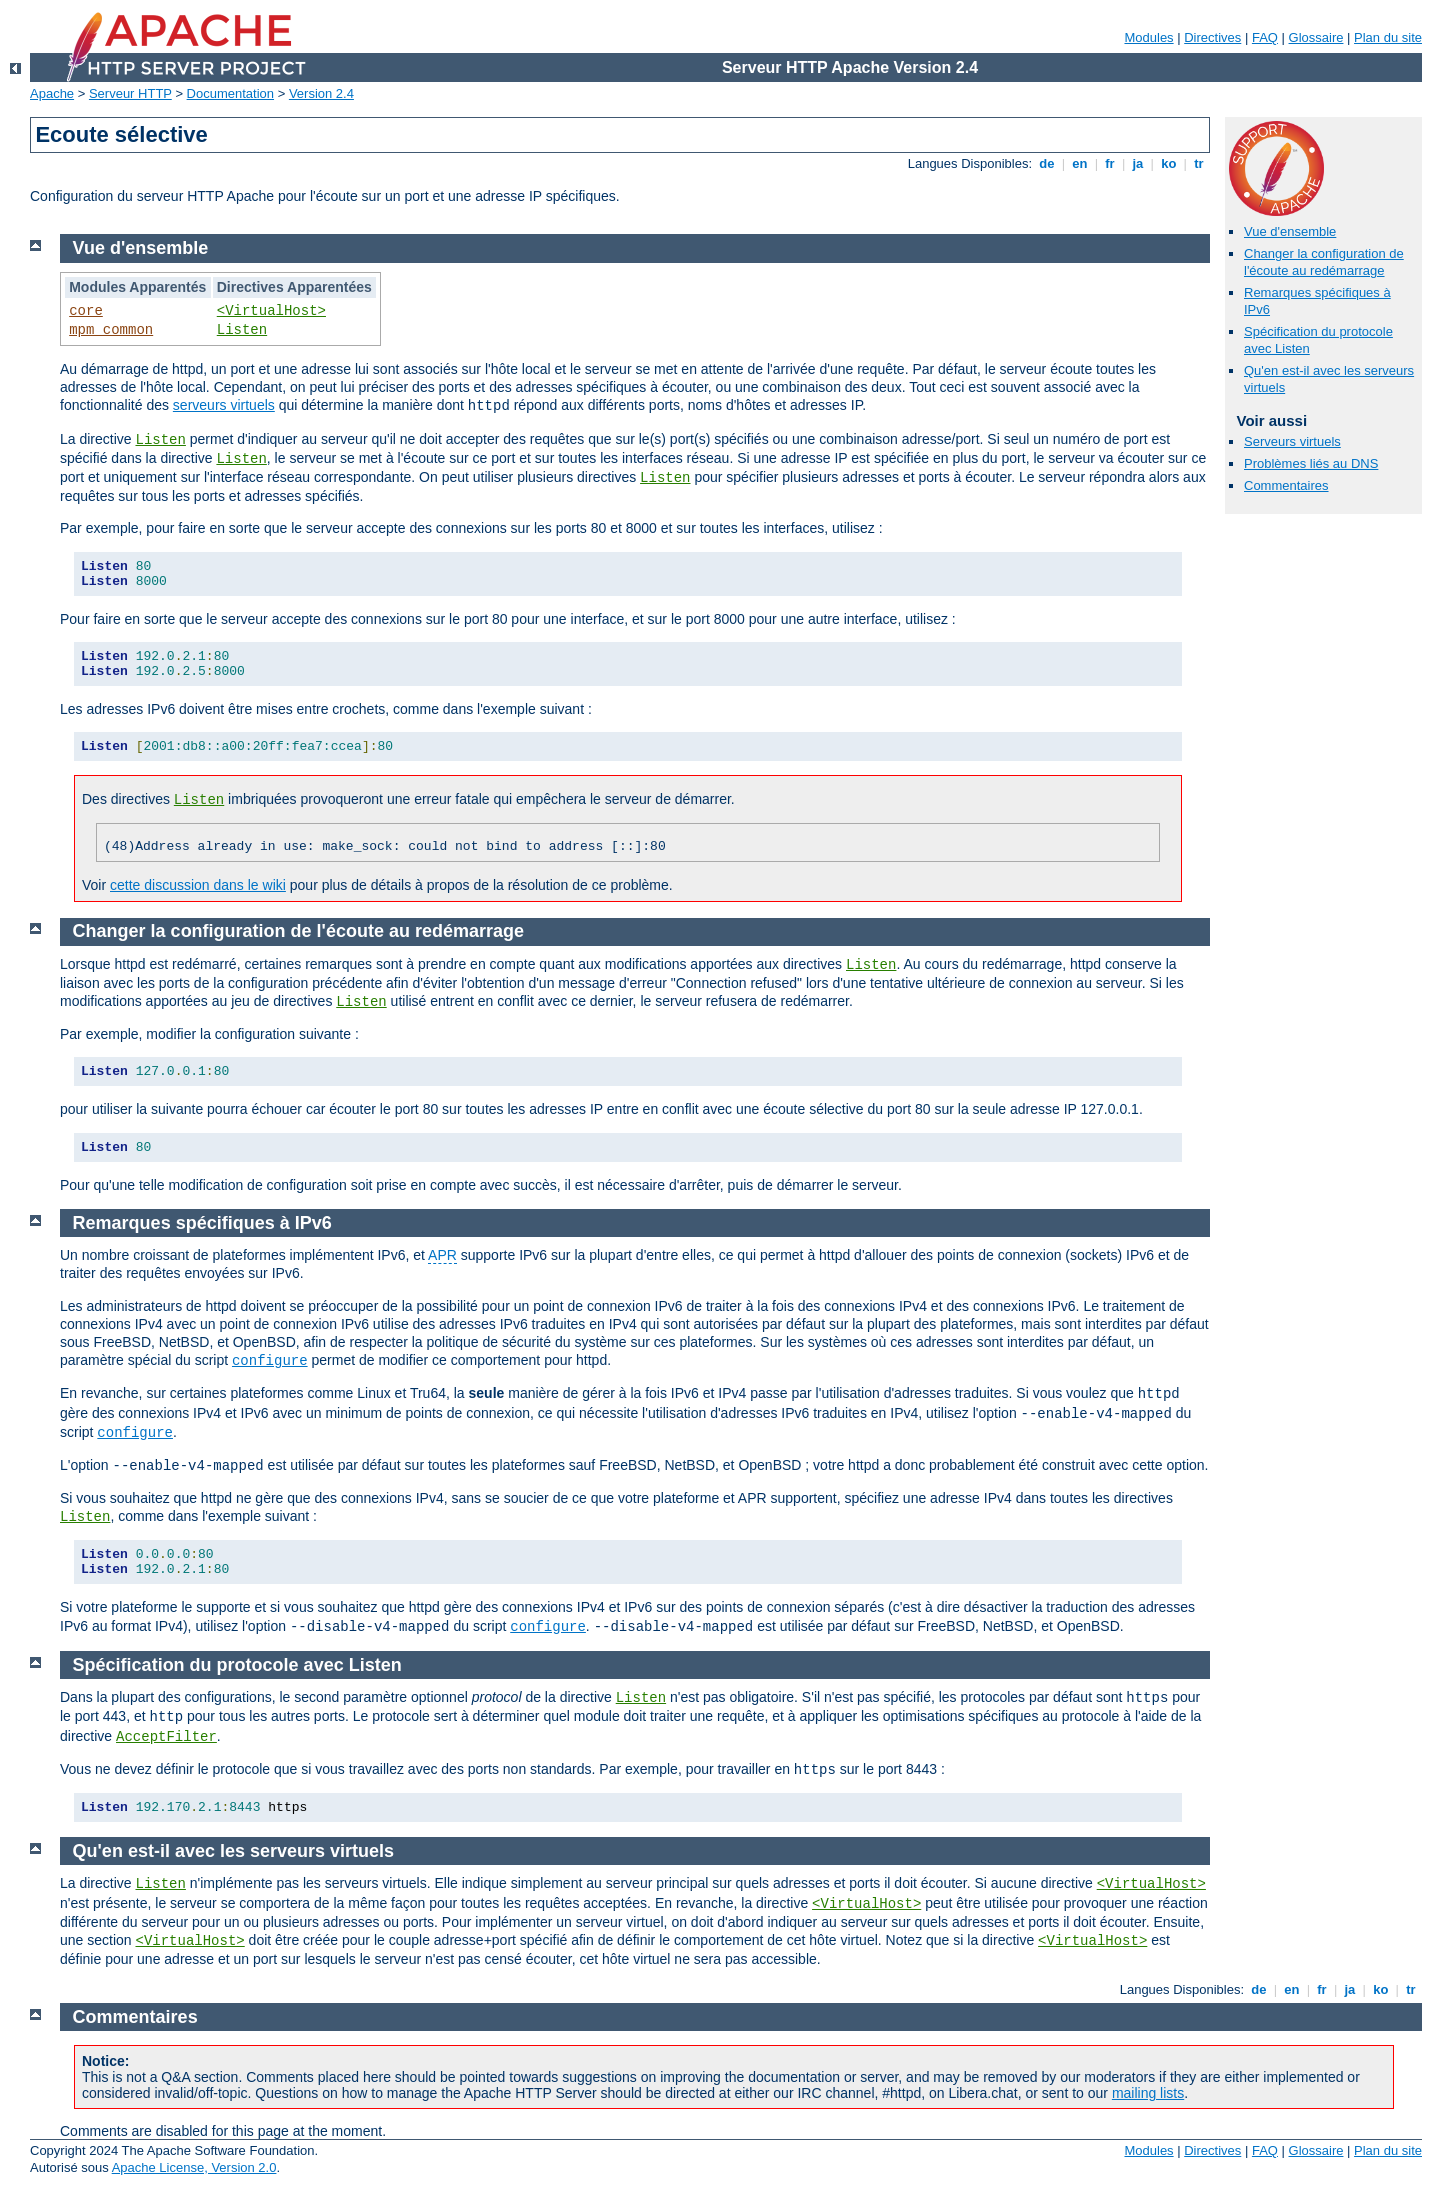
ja (1138, 163)
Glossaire (1316, 37)
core (86, 311)
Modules (1148, 37)
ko (1169, 163)
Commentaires (1286, 485)
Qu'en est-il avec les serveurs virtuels (233, 1851)
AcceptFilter (166, 1737)
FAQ (1265, 37)
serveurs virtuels (224, 405)
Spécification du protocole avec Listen (237, 1665)
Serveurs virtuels (1292, 441)
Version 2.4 (321, 93)
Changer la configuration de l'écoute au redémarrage (1324, 262)
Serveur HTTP (130, 93)
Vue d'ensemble (1290, 231)
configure (270, 1361)
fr (1110, 163)
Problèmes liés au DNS (1311, 463)
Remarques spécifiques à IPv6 (202, 1223)
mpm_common (111, 330)
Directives (1212, 37)
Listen (242, 330)
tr (1199, 163)
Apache (52, 93)
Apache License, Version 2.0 (194, 2167)
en (1080, 163)
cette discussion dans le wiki (198, 885)
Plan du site (1388, 37)
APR (442, 1255)
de (1047, 163)
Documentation (230, 93)
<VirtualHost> (271, 311)
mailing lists (1148, 2093)
